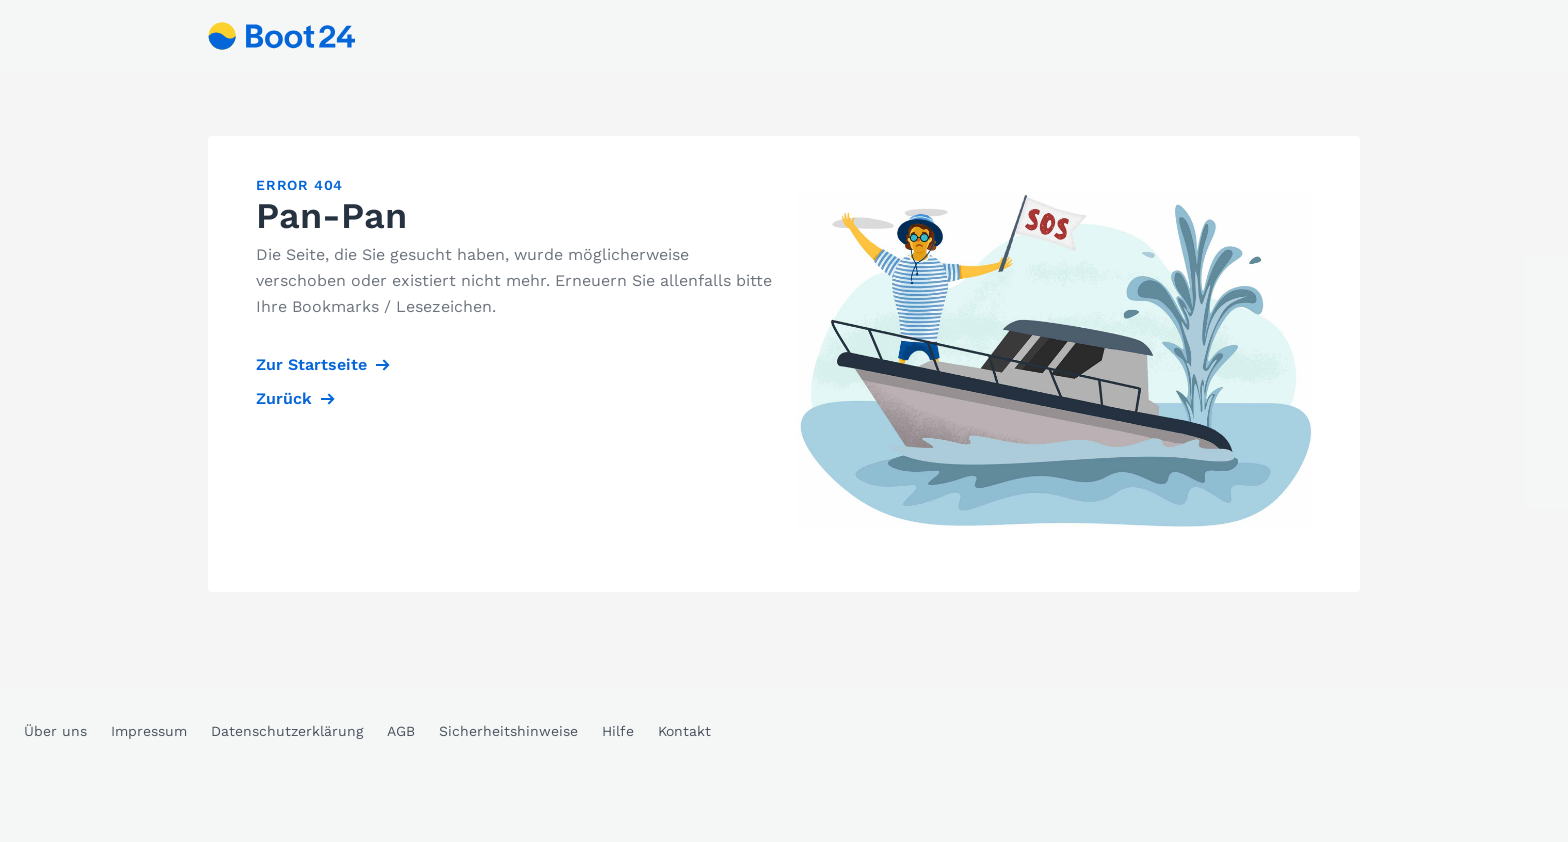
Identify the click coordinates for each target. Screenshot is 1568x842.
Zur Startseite (311, 364)
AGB (401, 731)
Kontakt (684, 731)
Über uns (55, 731)
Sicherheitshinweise (508, 731)
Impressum (149, 731)
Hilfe (618, 731)
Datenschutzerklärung (287, 731)
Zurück (284, 398)
